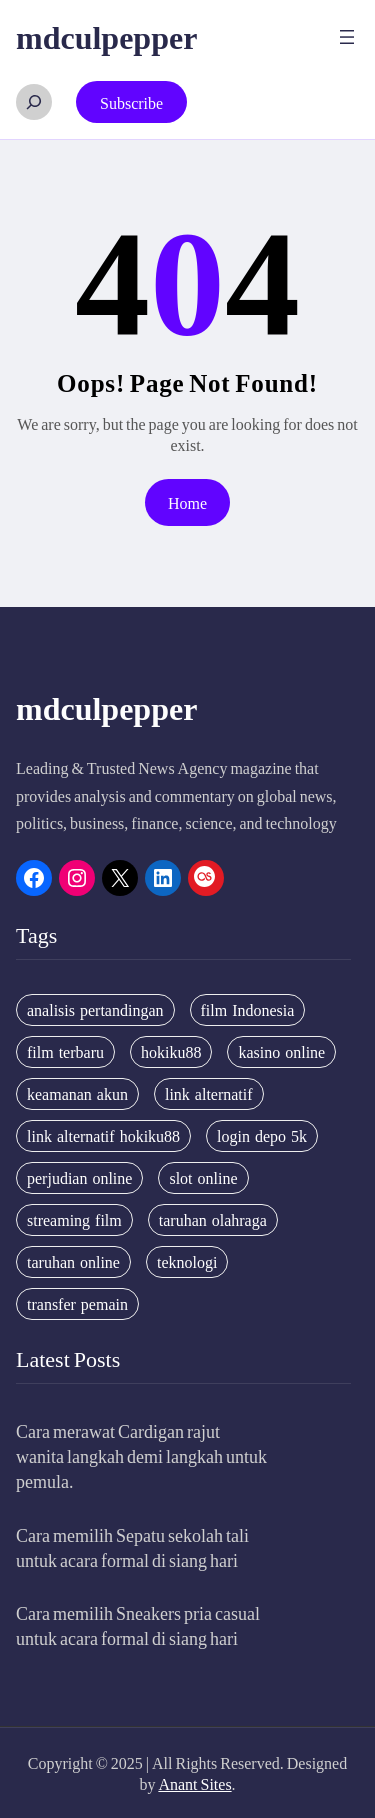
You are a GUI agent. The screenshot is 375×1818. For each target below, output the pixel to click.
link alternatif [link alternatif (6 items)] (209, 1094)
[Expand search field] (34, 102)
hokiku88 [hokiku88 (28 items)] (171, 1052)
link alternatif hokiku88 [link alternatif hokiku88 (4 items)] (103, 1136)
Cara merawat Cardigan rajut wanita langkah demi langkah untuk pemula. (141, 1455)
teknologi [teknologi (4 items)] (187, 1262)
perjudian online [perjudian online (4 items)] (79, 1178)
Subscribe (131, 102)
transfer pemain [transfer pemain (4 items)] (77, 1304)
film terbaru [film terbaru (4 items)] (65, 1052)
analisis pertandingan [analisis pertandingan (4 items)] (95, 1010)
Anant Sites (194, 1783)
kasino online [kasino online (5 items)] (281, 1052)
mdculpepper (106, 36)
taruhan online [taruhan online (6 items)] (73, 1262)
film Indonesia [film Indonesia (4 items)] (248, 1010)
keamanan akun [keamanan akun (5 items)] (77, 1094)
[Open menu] (347, 37)
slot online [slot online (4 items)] (203, 1178)
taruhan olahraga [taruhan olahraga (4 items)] (213, 1220)
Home (187, 502)
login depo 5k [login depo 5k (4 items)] (262, 1136)
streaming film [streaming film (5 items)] (74, 1220)
